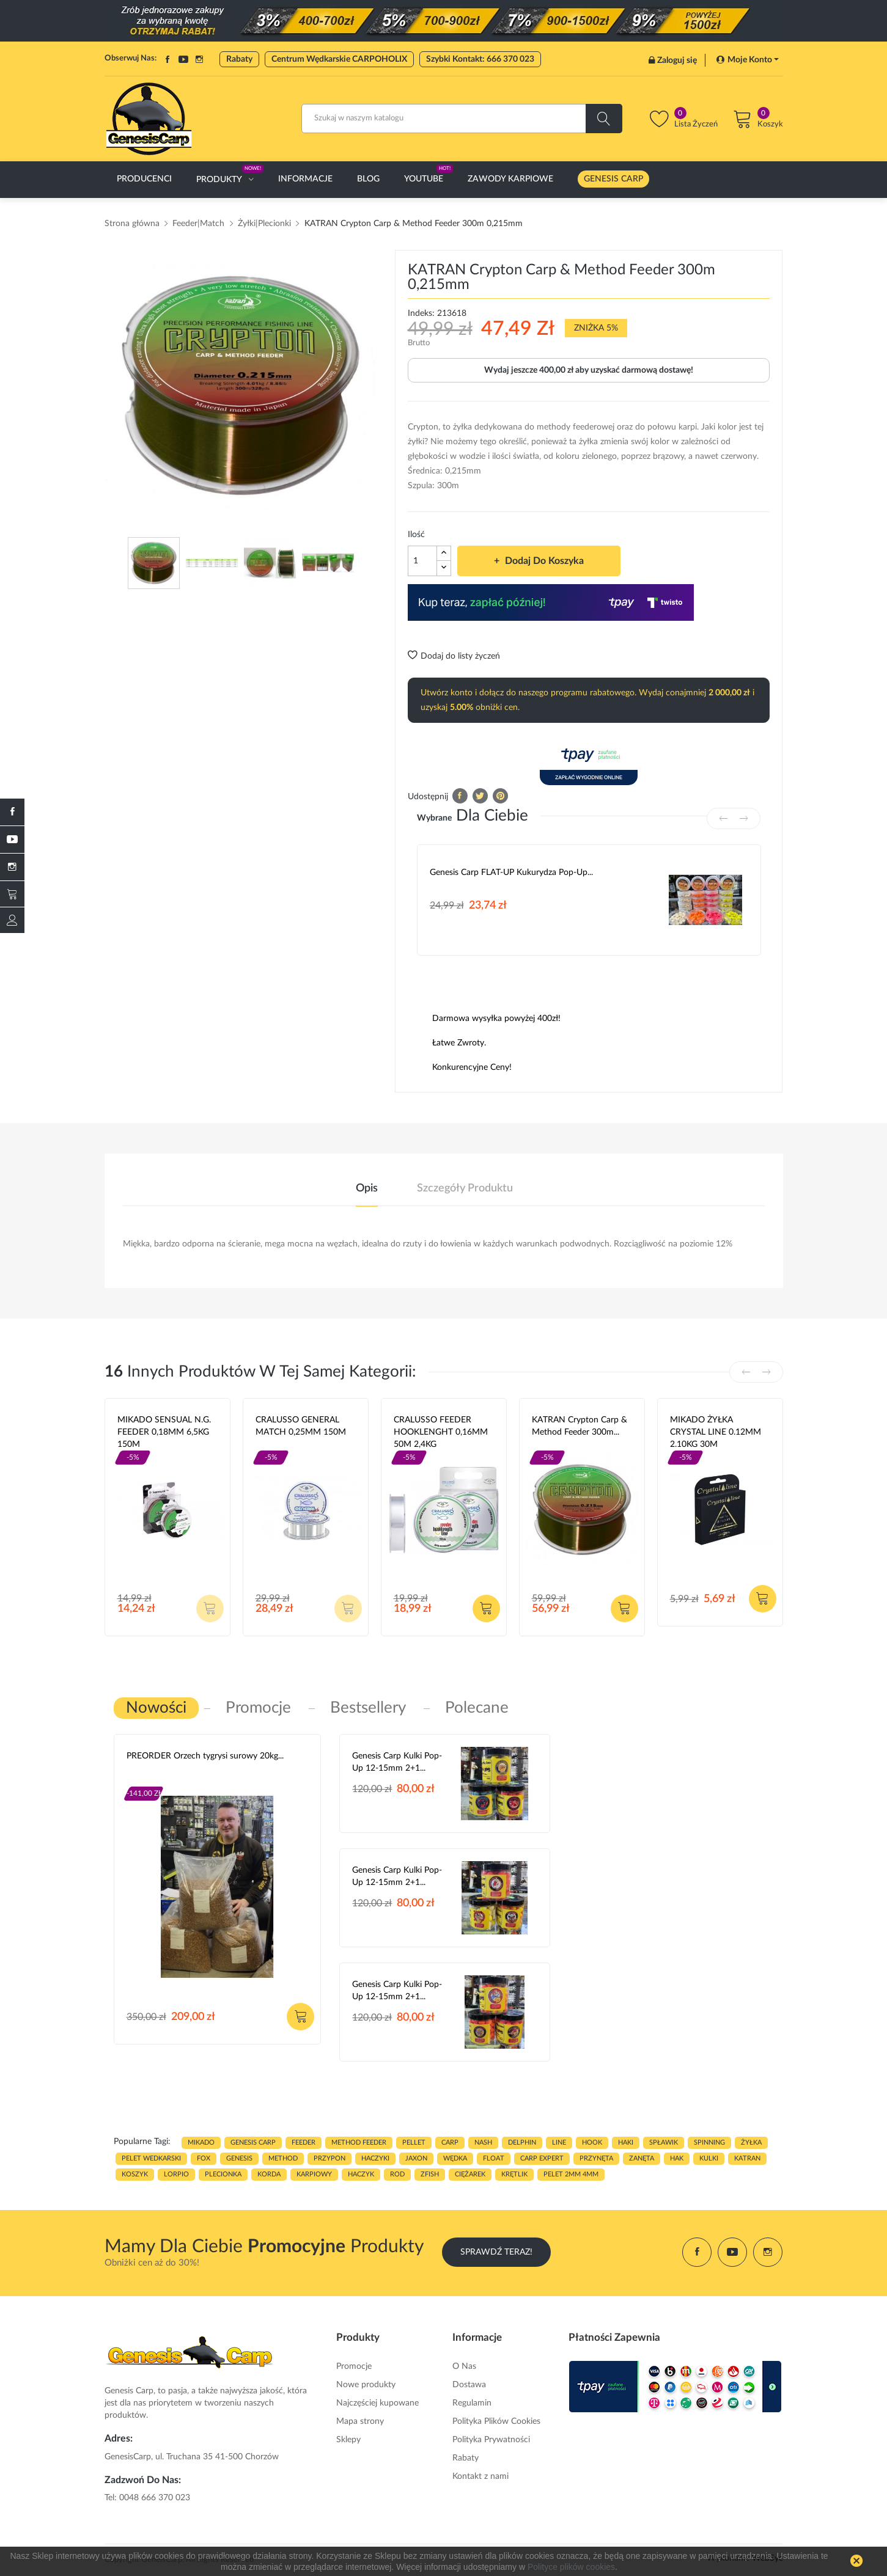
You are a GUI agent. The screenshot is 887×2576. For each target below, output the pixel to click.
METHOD (283, 2158)
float (493, 2158)
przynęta (596, 2158)
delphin (522, 2142)
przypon (329, 2158)
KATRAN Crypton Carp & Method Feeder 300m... (579, 1426)
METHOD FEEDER (358, 2142)
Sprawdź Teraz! (496, 2252)
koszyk (135, 2174)
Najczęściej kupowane (377, 2403)
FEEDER (303, 2142)
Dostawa (469, 2384)
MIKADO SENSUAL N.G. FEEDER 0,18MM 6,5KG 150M (164, 1432)
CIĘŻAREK (470, 2174)
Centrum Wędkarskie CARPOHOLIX (339, 59)
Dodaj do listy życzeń (454, 656)
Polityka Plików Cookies (496, 2421)
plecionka (223, 2174)
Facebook (167, 59)
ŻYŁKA (751, 2142)
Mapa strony (360, 2421)
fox (203, 2158)
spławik (663, 2142)
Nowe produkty (366, 2384)
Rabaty (239, 59)
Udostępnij (460, 795)
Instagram (199, 59)
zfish (430, 2174)
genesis (239, 2158)
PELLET (413, 2142)
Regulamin (471, 2403)
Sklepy (348, 2439)
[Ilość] (422, 561)
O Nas (464, 2366)
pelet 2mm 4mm (570, 2174)
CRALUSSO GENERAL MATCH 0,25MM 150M (301, 1426)
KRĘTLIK (514, 2174)
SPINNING (709, 2142)
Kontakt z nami (480, 2476)
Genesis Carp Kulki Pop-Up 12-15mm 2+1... (397, 1762)
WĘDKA (455, 2158)
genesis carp (253, 2142)
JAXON (416, 2158)
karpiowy (314, 2174)
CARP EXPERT (542, 2158)
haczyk (361, 2174)
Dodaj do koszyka (543, 561)
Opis (367, 1188)
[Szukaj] (461, 118)
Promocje (354, 2366)
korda (269, 2174)
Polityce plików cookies (571, 2567)
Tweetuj (480, 795)
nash (483, 2142)
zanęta (641, 2158)
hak (676, 2158)
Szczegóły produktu (465, 1188)
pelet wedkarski (151, 2158)
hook (592, 2142)
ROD (397, 2174)
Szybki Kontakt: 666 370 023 (480, 59)
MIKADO (201, 2142)
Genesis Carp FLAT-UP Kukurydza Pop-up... (511, 872)
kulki (708, 2158)
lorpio (176, 2174)
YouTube (183, 59)
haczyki (375, 2158)
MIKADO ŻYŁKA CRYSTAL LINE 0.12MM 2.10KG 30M (715, 1432)
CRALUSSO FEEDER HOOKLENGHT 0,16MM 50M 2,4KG (441, 1432)
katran (747, 2158)
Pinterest (500, 795)
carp (449, 2142)
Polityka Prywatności (491, 2439)
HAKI (625, 2142)
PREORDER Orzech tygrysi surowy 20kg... (205, 1756)
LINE (559, 2142)
